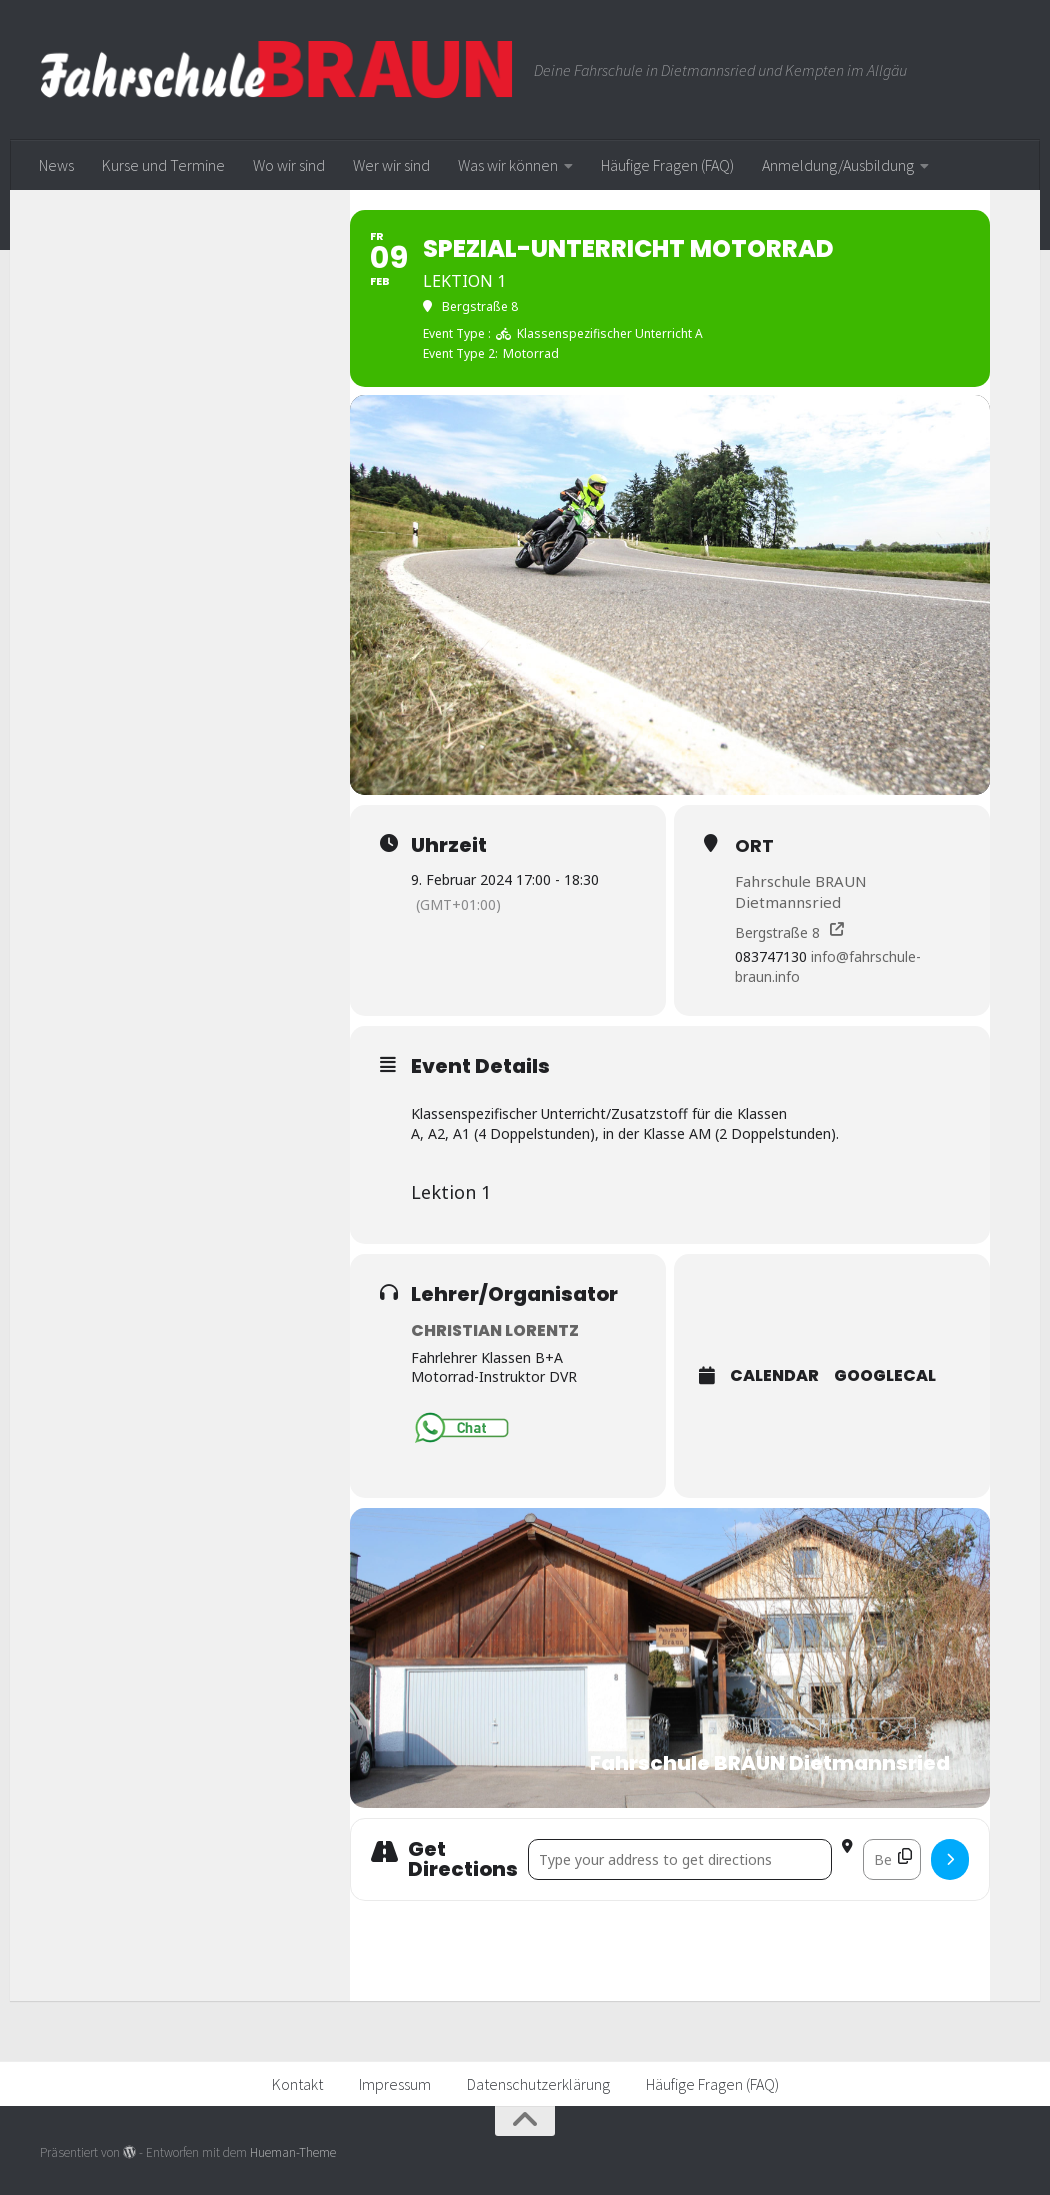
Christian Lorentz (495, 1330)
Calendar (774, 1377)
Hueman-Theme (293, 2153)
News (56, 165)
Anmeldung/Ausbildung (838, 165)
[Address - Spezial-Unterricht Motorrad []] (680, 1859)
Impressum (395, 2084)
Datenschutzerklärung (538, 2084)
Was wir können (508, 165)
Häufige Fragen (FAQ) (667, 165)
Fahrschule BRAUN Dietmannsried (801, 891)
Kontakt (297, 2084)
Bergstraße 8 (778, 932)
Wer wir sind (391, 165)
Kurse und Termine (163, 165)
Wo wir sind (289, 165)
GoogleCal (885, 1377)
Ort (754, 845)
